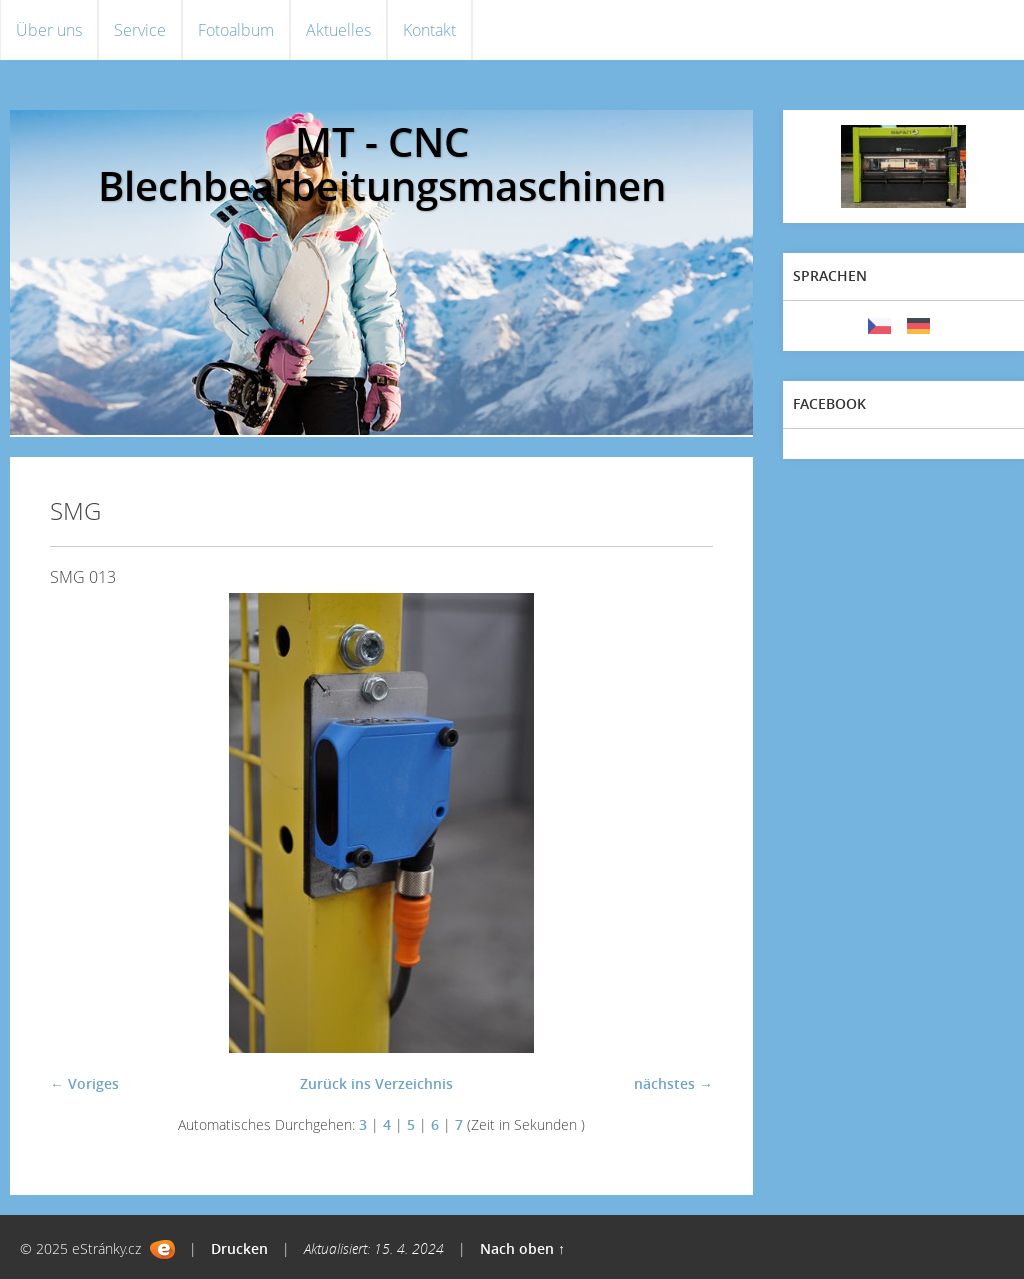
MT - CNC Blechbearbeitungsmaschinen (382, 163)
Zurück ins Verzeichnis (376, 1083)
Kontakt (429, 30)
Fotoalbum (236, 30)
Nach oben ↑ (522, 1248)
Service (140, 30)
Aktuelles (338, 30)
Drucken (239, 1248)
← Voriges (84, 1083)
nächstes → (673, 1083)
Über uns (49, 30)
